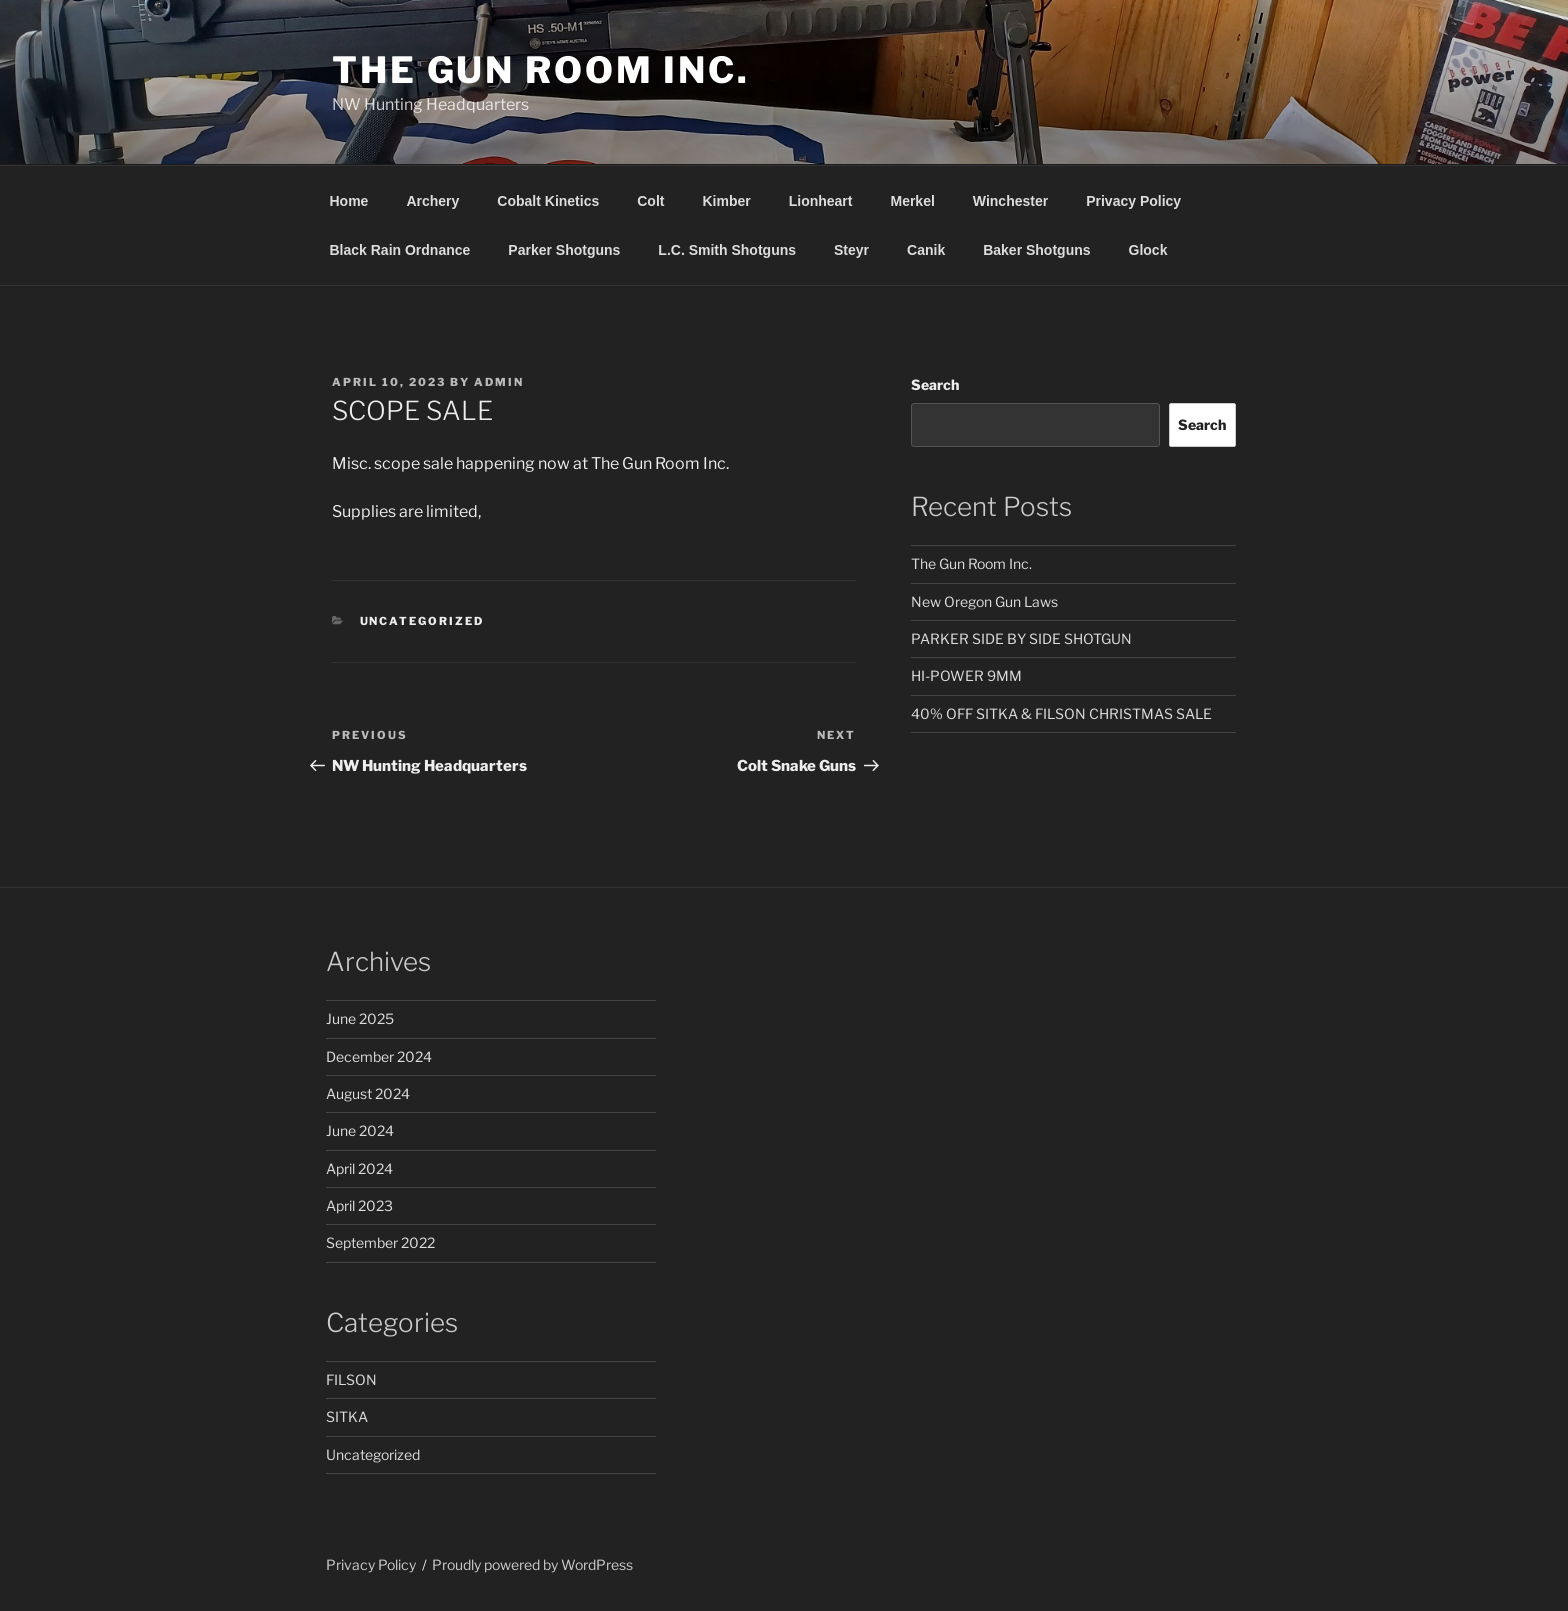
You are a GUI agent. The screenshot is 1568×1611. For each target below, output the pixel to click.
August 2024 (368, 1093)
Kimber (726, 201)
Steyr (851, 250)
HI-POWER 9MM (966, 675)
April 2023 (359, 1205)
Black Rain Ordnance (400, 250)
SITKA (347, 1416)
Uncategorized (422, 621)
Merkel (912, 201)
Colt (650, 201)
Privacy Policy (1133, 201)
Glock (1148, 250)
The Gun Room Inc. (541, 70)
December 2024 (379, 1056)
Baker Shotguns (1036, 250)
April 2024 (359, 1168)
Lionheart (821, 201)
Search (935, 384)
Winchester (1010, 201)
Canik (926, 250)
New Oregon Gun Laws (984, 601)
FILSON (351, 1379)
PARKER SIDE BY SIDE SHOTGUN (1021, 638)
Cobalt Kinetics (548, 201)
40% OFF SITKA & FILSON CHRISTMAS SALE (1061, 713)
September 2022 (380, 1242)
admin (499, 382)
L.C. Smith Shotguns (727, 250)
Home (349, 201)
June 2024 (360, 1130)
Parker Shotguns (564, 250)
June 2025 (360, 1018)
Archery (432, 201)
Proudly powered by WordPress (532, 1564)
